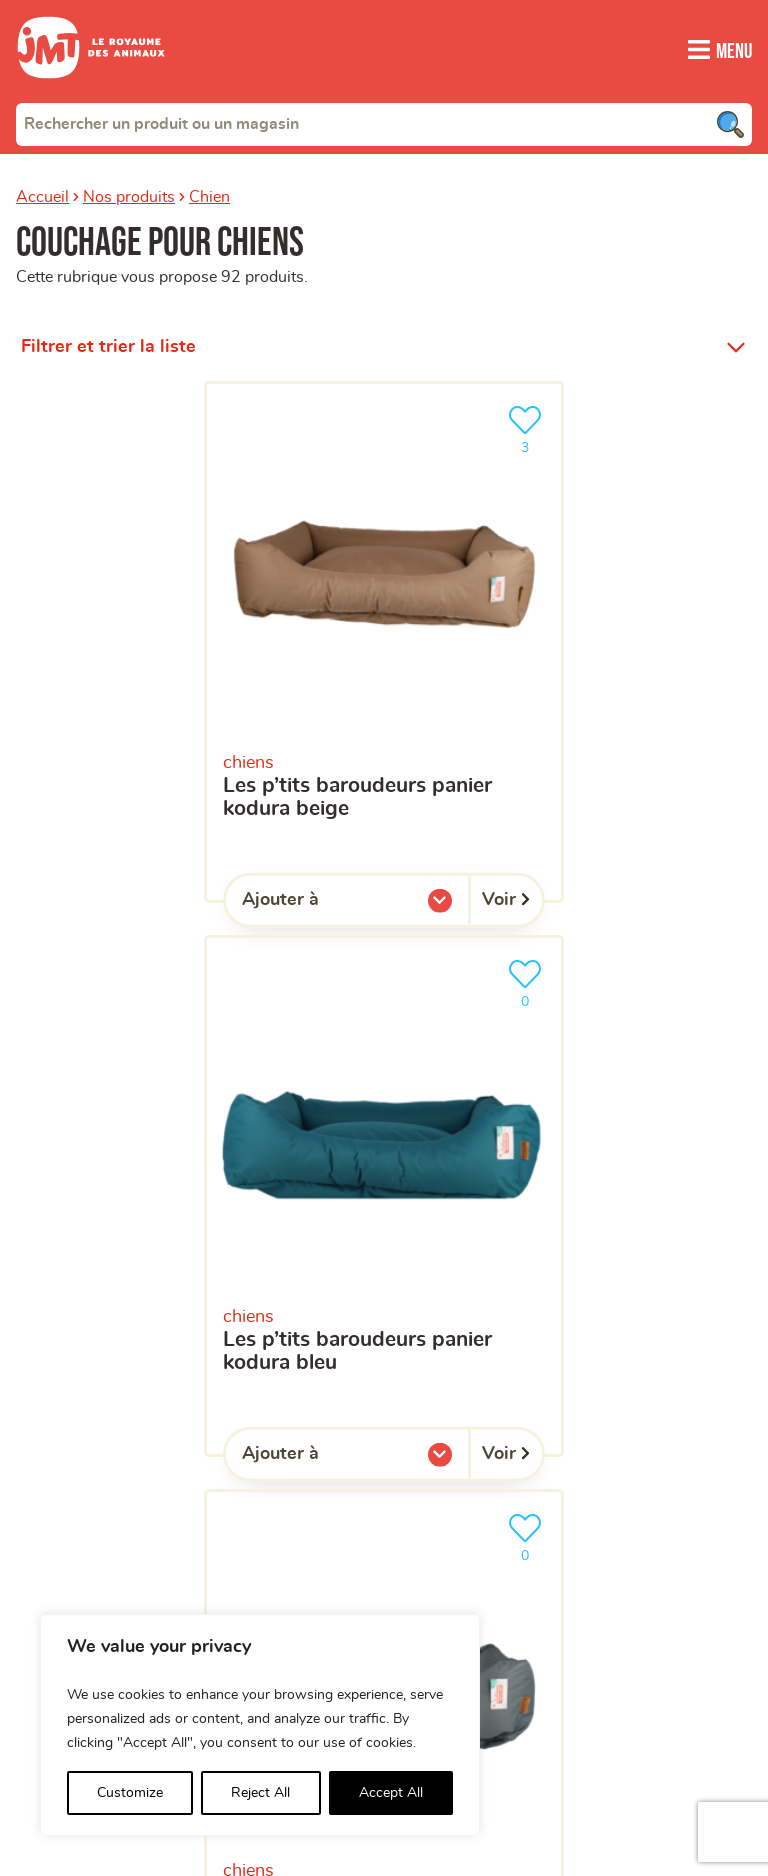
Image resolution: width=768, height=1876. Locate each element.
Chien (209, 196)
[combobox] (384, 123)
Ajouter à (321, 904)
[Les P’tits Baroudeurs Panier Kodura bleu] (384, 1196)
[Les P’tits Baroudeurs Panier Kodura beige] (384, 642)
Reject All (260, 1793)
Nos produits (129, 196)
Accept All (391, 1793)
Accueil (42, 196)
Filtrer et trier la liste (108, 346)
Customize (130, 1793)
